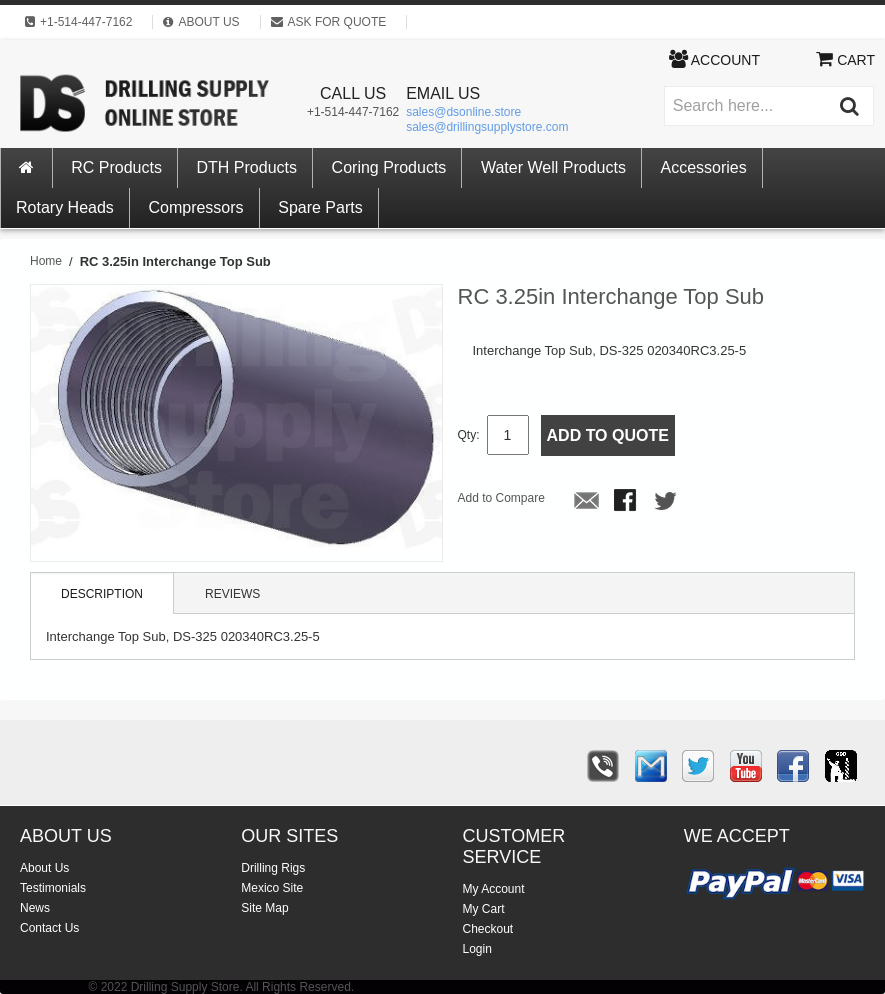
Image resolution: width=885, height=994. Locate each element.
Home (46, 261)
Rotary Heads (65, 207)
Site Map (264, 908)
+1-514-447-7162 (353, 112)
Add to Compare (501, 498)
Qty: (469, 435)
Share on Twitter (667, 502)
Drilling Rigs (273, 868)
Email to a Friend (587, 502)
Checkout (488, 929)
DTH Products (247, 167)
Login (477, 949)
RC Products (116, 167)
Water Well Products (553, 167)
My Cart (484, 909)
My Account (494, 889)
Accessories (704, 167)
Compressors (195, 207)
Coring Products (389, 167)
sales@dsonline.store (463, 112)
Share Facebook (627, 502)
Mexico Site (272, 888)
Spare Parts (320, 207)
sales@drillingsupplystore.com (487, 127)
